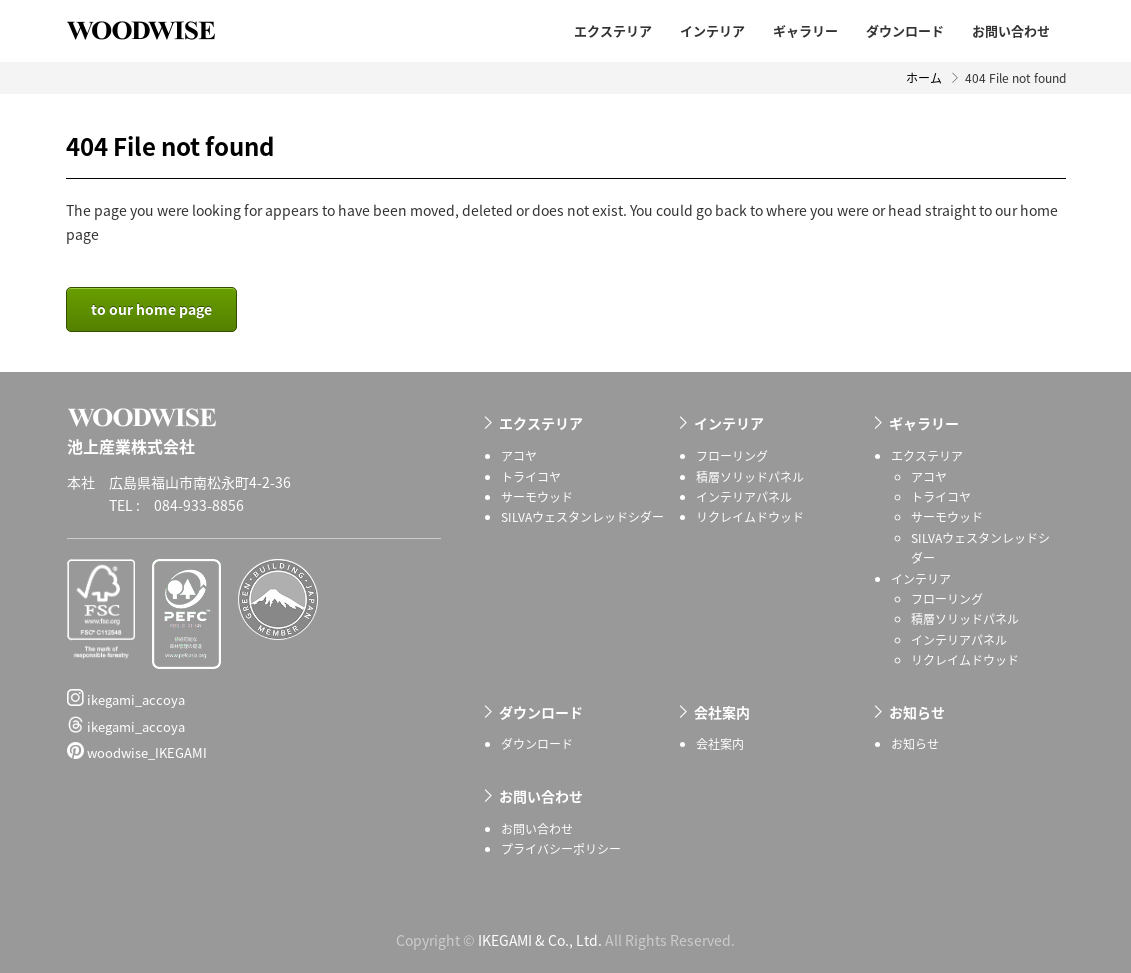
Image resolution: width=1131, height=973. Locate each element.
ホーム (924, 78)
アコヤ (519, 456)
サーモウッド (537, 497)
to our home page (151, 309)
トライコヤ (531, 477)
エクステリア (613, 30)
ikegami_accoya (126, 699)
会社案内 (722, 712)
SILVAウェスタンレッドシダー (582, 517)
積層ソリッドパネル (750, 477)
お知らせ (917, 712)
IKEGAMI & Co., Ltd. (540, 940)
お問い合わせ (1011, 30)
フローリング (732, 456)
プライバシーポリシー (561, 849)
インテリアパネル (744, 497)
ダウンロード (905, 30)
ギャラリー (805, 30)
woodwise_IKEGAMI (137, 751)
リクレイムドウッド (750, 517)
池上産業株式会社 (156, 30)
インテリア (712, 30)
